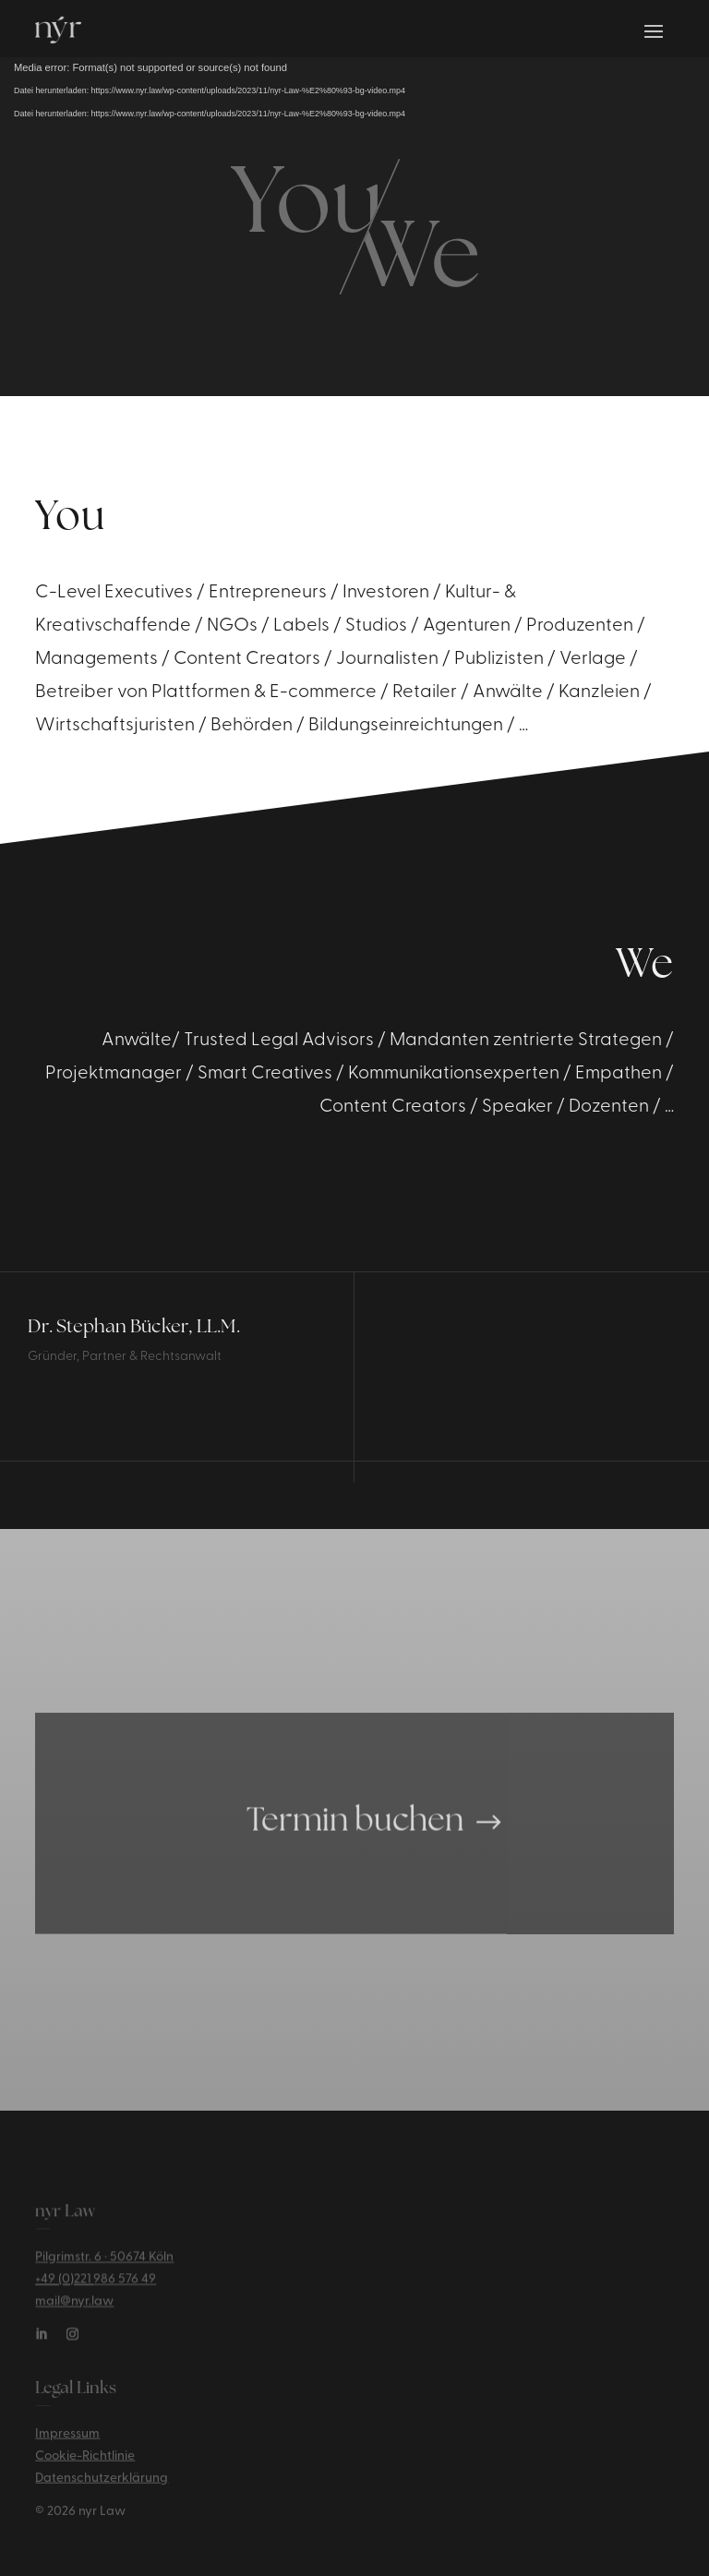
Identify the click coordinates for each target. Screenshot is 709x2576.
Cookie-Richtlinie (85, 2463)
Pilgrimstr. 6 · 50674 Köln (104, 2265)
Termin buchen (354, 1843)
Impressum (67, 2441)
